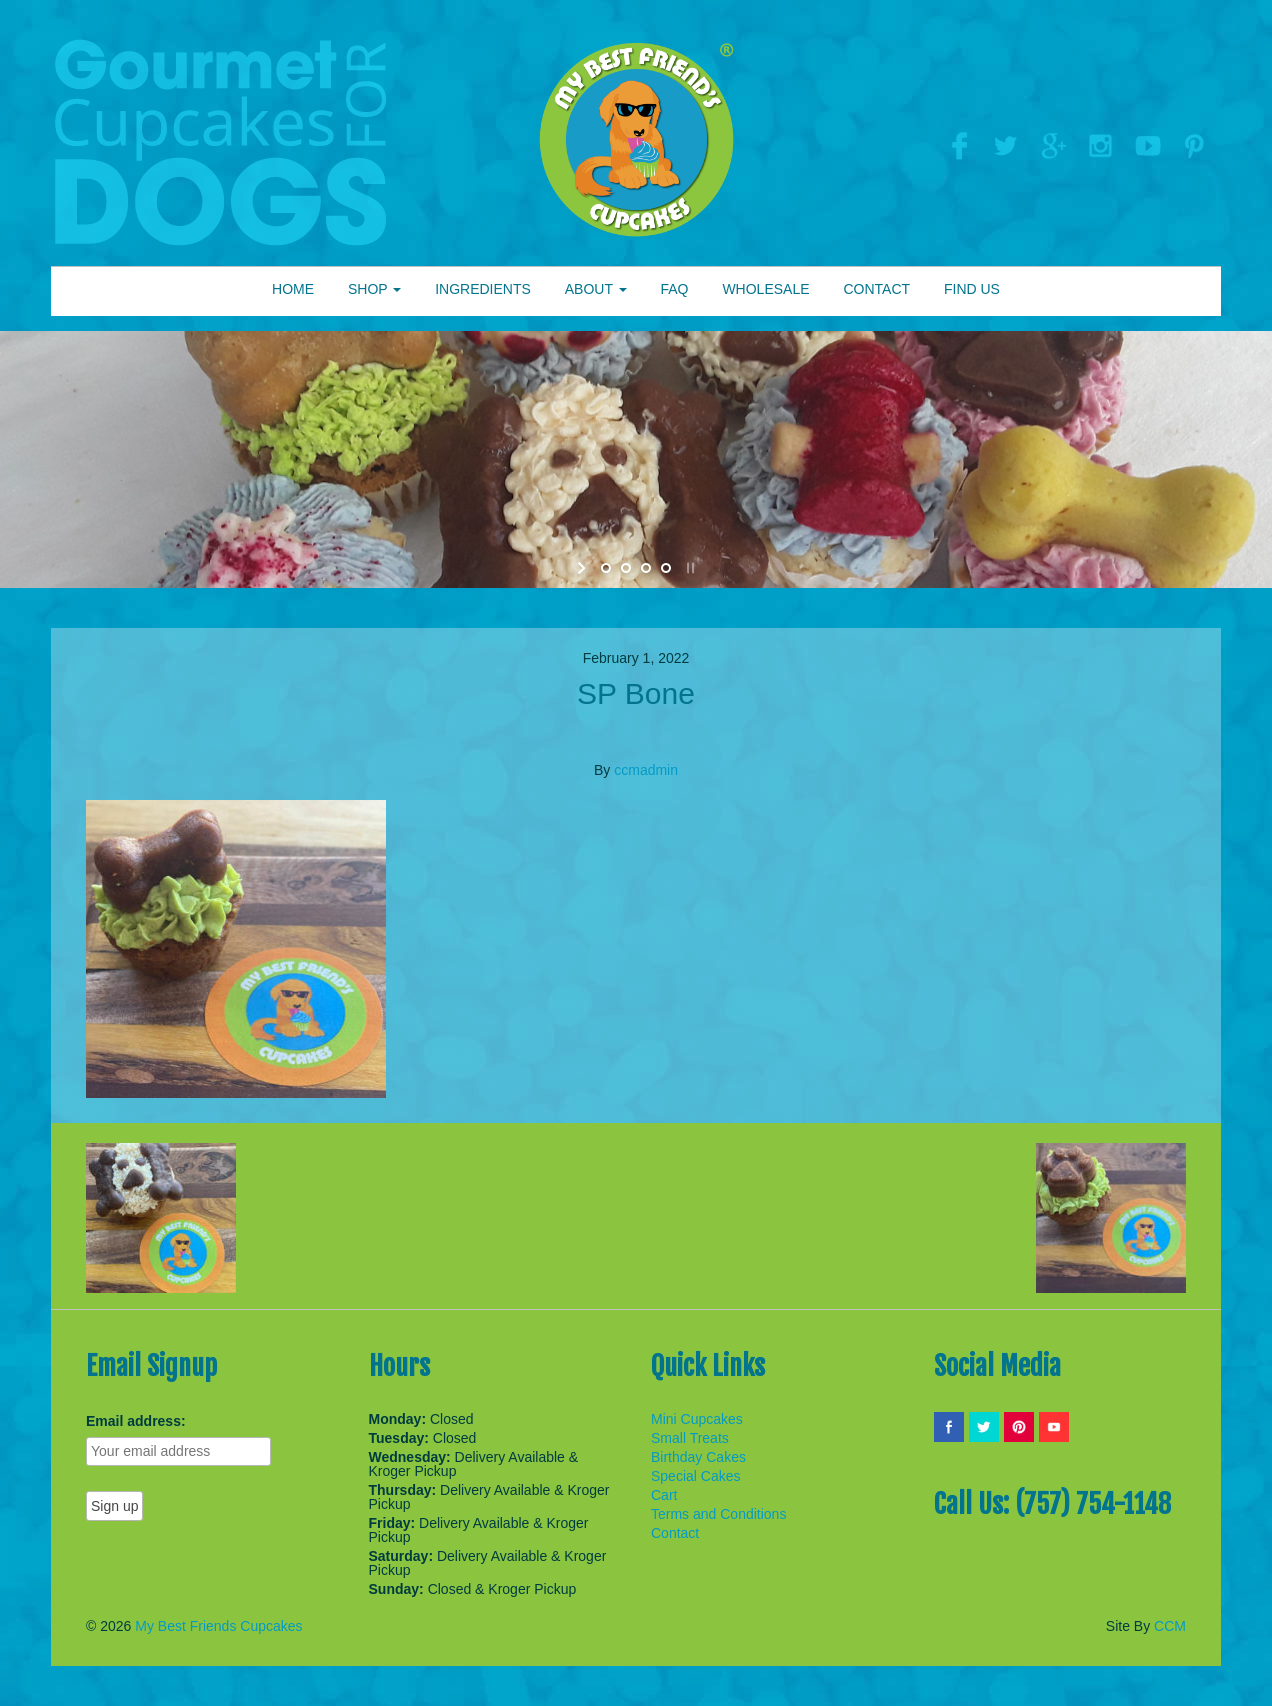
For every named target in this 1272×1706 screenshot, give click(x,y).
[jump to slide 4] (666, 568)
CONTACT (876, 289)
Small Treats (690, 1438)
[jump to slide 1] (606, 568)
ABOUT (596, 289)
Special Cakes (696, 1476)
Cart (664, 1495)
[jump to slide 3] (646, 568)
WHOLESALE (765, 289)
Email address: (136, 1421)
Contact (675, 1533)
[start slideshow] (583, 568)
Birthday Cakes (698, 1457)
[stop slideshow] (688, 568)
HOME (293, 289)
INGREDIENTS (483, 289)
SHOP (374, 289)
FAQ (674, 289)
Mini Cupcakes (697, 1419)
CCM (1170, 1626)
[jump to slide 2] (626, 568)
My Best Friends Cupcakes (218, 1626)
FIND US (972, 289)
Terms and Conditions (718, 1514)
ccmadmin (646, 770)
